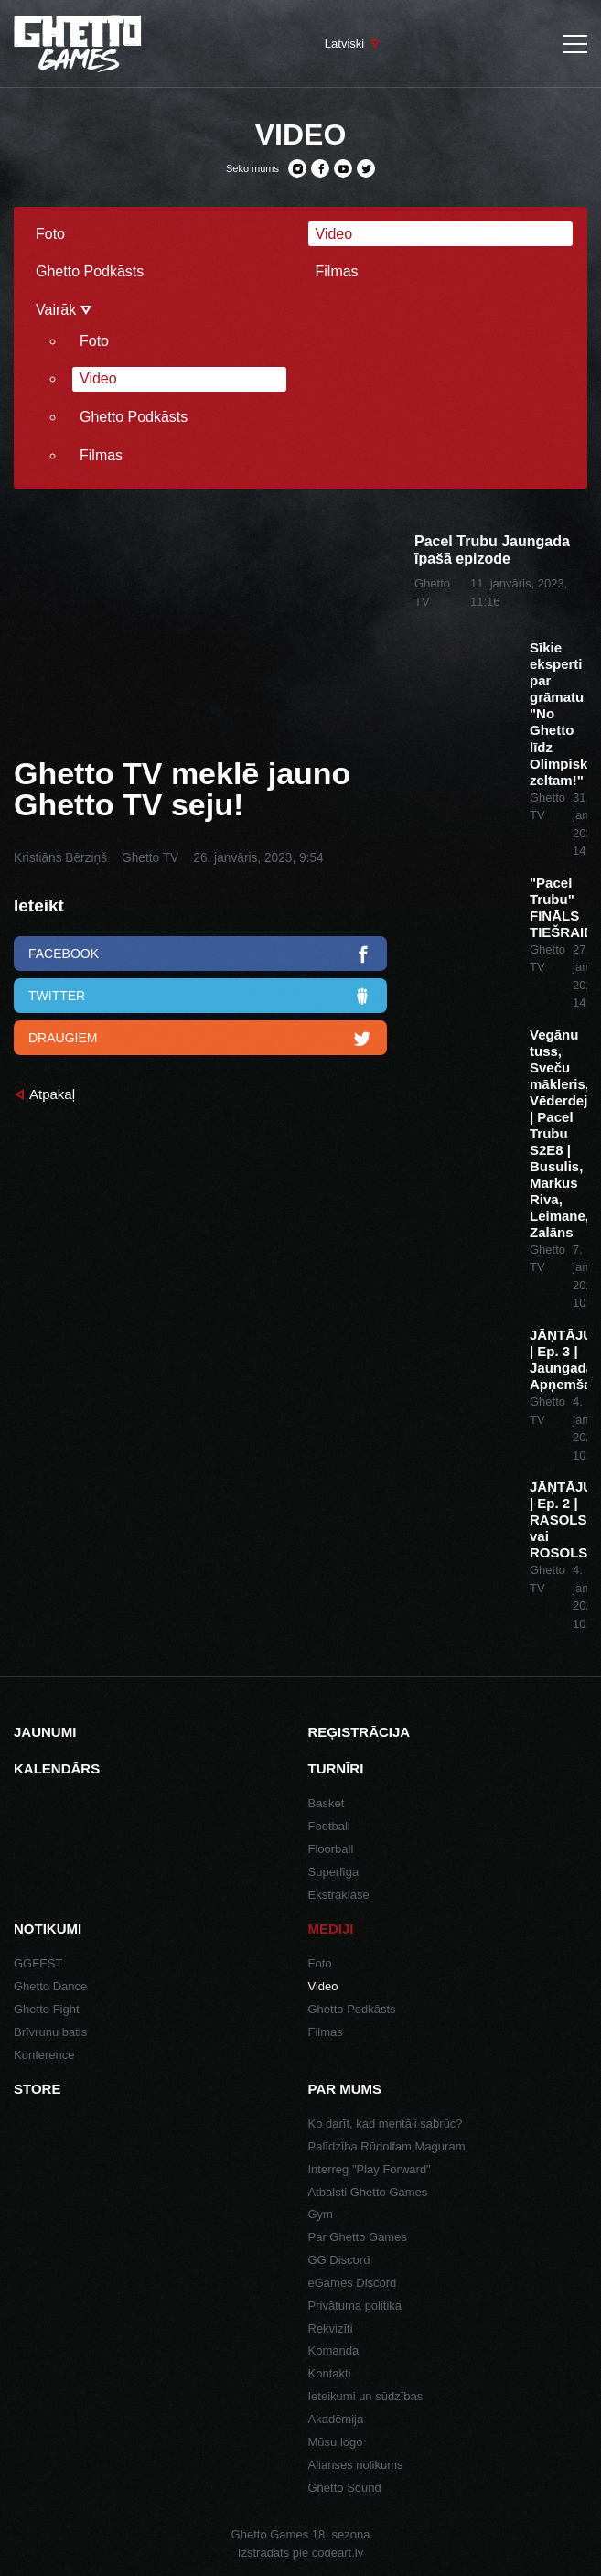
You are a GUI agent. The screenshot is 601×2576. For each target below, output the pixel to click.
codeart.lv (337, 2553)
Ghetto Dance (50, 1986)
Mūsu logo (335, 2442)
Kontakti (329, 2373)
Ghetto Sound (344, 2488)
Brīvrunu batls (50, 2032)
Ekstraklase (339, 1895)
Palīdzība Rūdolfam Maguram (387, 2146)
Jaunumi (45, 1732)
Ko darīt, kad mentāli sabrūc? (385, 2123)
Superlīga (334, 1872)
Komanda (334, 2350)
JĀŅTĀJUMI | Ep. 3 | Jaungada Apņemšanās (558, 1359)
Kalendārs (57, 1768)
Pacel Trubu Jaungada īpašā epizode (492, 550)
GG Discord (339, 2260)
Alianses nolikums (355, 2465)
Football (329, 1826)
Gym (320, 2214)
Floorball (331, 1849)
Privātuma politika (355, 2305)
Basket (326, 1803)
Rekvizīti (330, 2328)
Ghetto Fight (47, 2009)
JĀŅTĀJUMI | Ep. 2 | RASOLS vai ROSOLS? (558, 1519)
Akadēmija (336, 2419)
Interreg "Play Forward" (369, 2169)
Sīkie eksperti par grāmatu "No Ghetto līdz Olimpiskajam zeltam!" (558, 713)
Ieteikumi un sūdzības (366, 2396)
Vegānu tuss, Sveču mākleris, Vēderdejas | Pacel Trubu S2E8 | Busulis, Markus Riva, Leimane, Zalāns (558, 1133)
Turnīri (336, 1768)
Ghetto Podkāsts (90, 271)
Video (334, 234)
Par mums (345, 2088)
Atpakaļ (52, 1094)
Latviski (344, 43)
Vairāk (63, 310)
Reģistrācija (359, 1732)
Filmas (337, 271)
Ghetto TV (150, 858)
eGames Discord (352, 2283)
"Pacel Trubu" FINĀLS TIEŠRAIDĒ (558, 907)
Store (37, 2088)
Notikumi (47, 1928)
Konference (44, 2055)
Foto (50, 234)
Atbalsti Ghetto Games (368, 2192)
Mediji (331, 1928)
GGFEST (38, 1963)
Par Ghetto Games (357, 2237)
